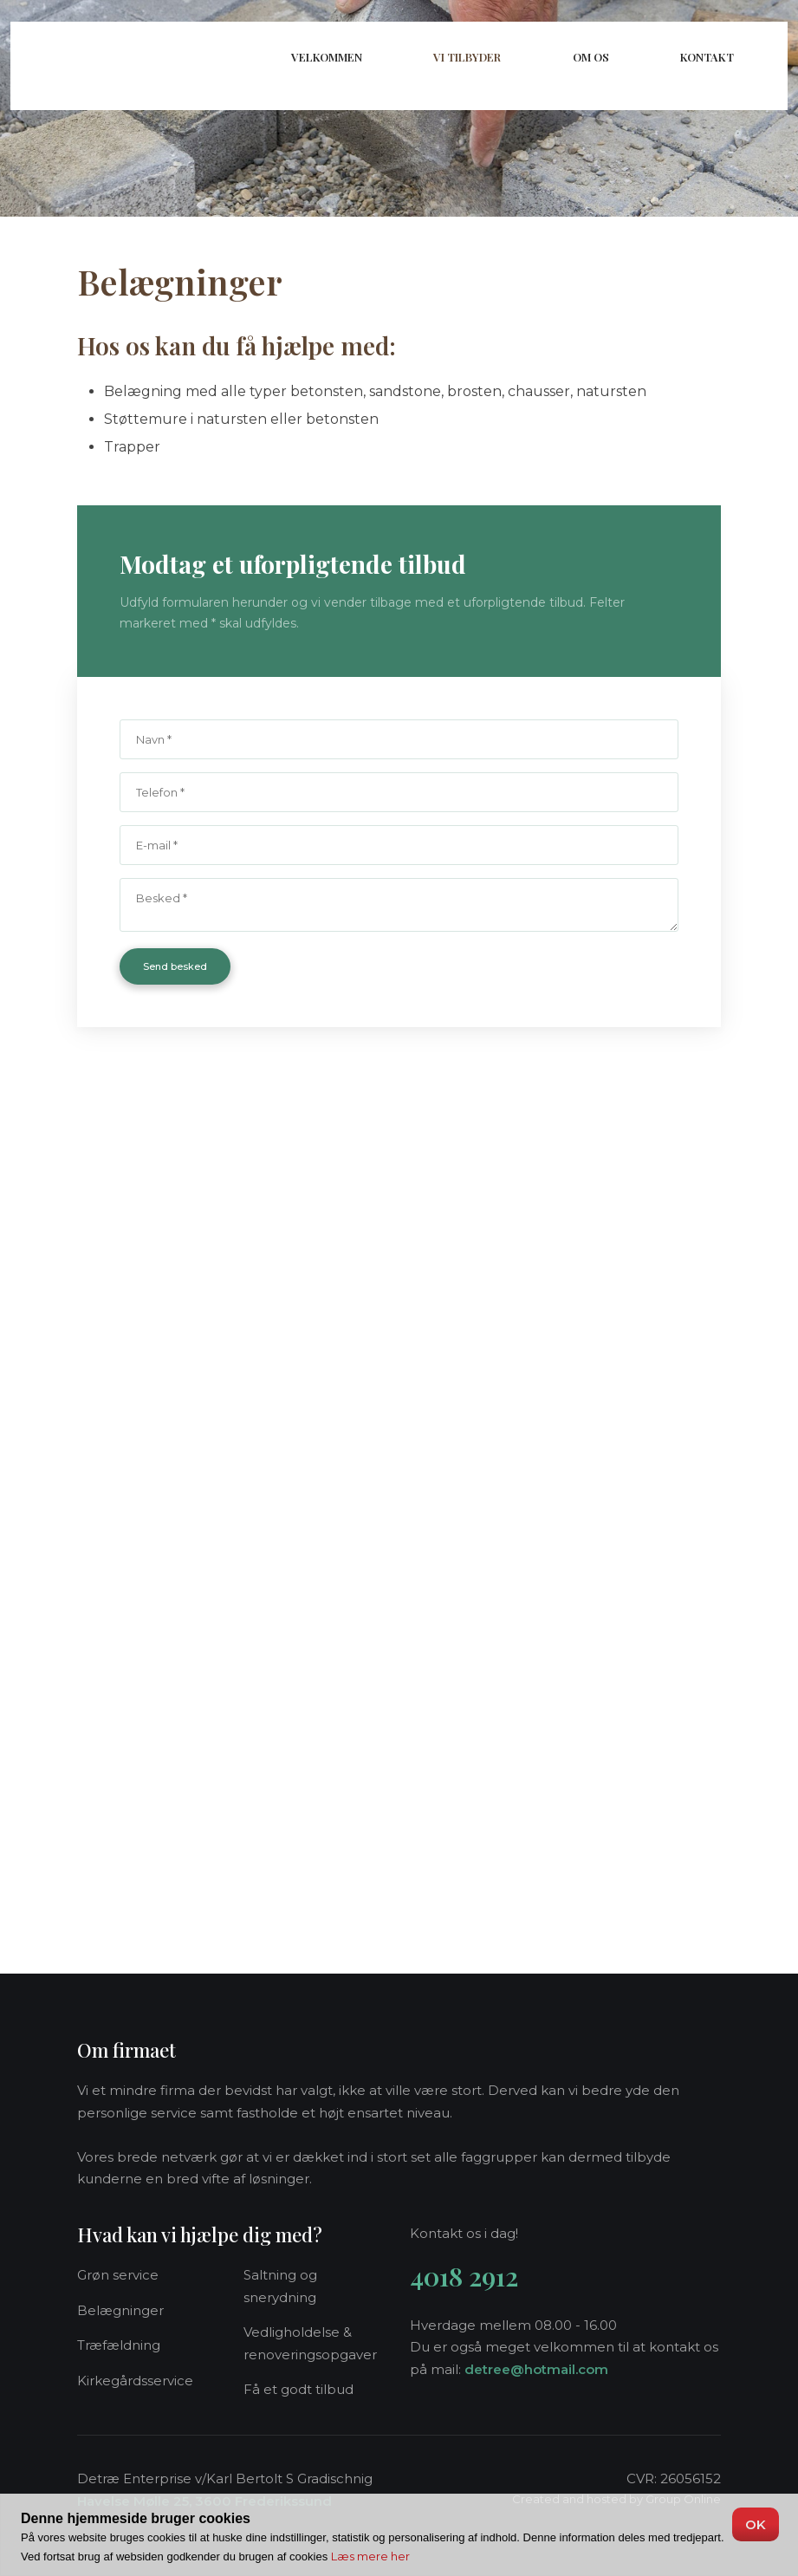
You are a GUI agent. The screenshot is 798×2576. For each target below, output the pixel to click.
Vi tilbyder (467, 56)
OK (755, 2524)
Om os (591, 56)
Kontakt (707, 56)
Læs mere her (370, 2556)
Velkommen (326, 56)
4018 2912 (464, 2276)
